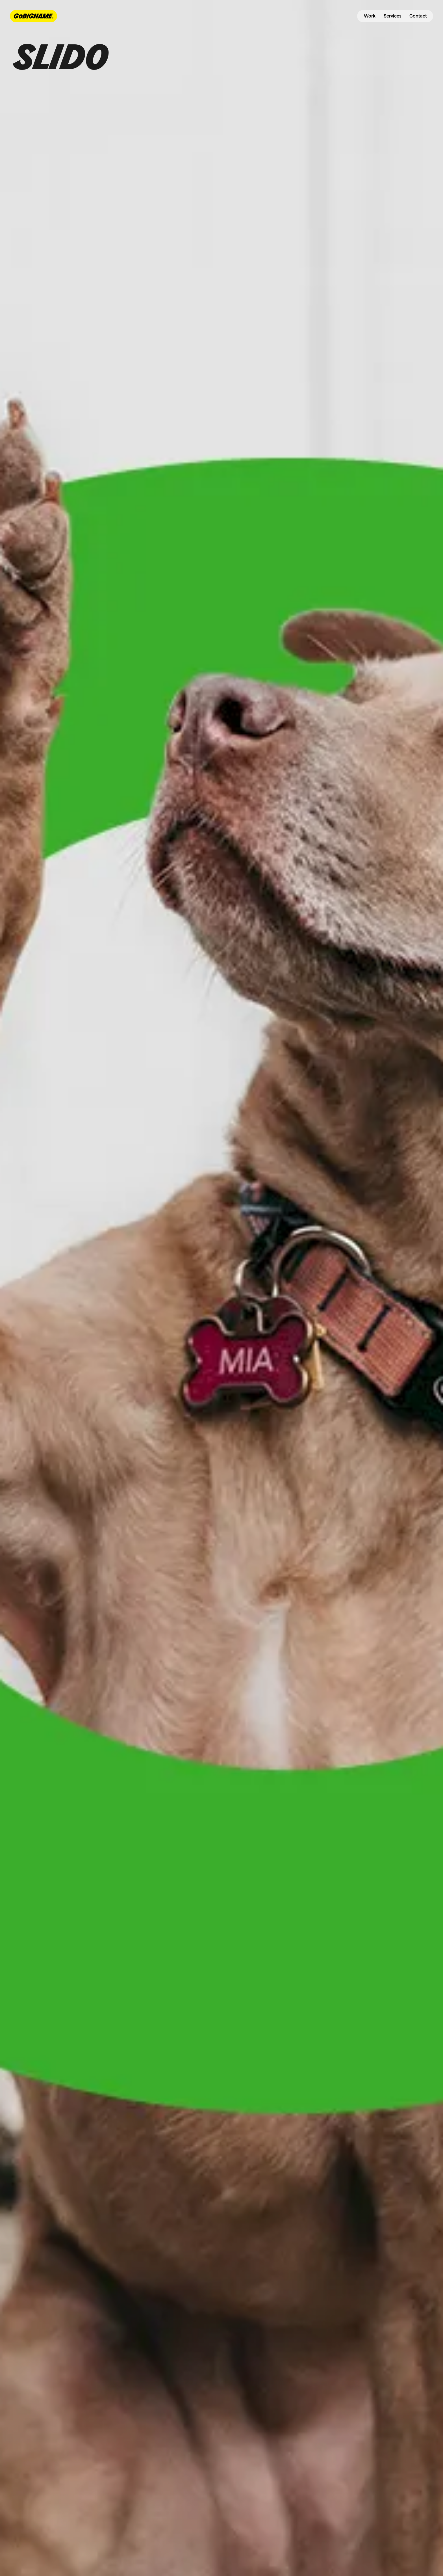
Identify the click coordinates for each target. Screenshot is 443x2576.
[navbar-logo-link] (33, 16)
